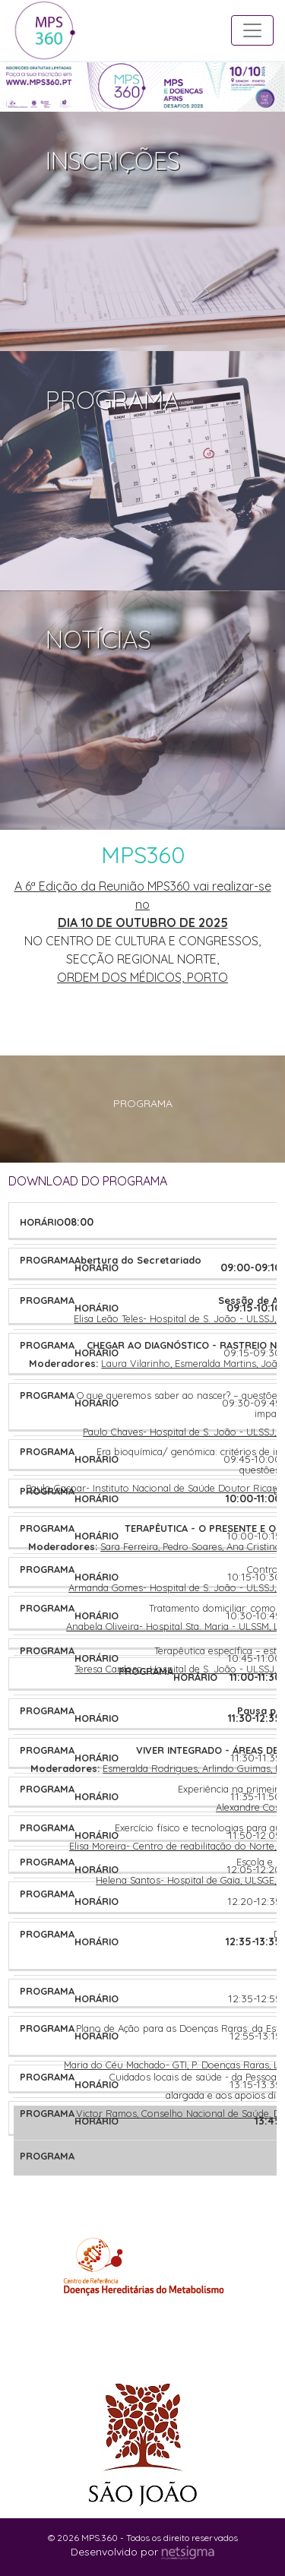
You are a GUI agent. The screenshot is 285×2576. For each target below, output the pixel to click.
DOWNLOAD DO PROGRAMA (87, 1180)
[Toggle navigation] (252, 30)
